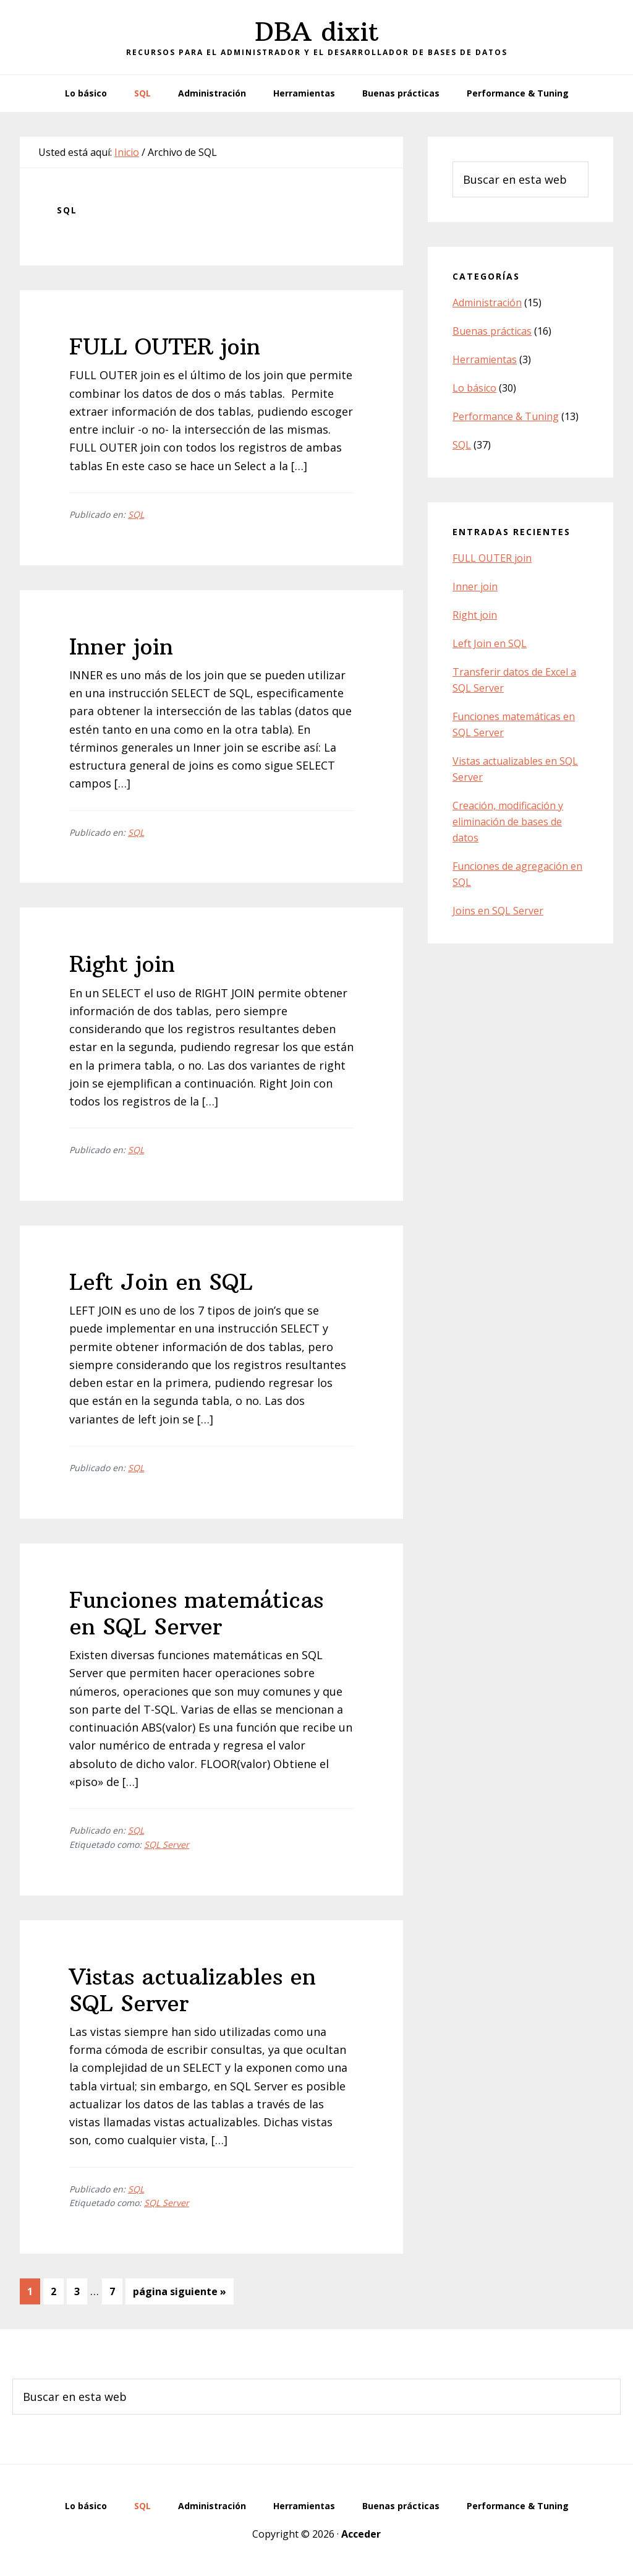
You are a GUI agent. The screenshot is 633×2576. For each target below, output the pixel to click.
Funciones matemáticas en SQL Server (196, 1613)
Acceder (361, 2534)
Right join (122, 964)
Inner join (121, 647)
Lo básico (474, 388)
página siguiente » (179, 2293)
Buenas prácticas (492, 331)
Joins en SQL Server (497, 910)
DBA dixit (317, 31)
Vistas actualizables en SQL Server (192, 1990)
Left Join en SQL (161, 1282)
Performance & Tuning (505, 416)
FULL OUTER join (164, 347)
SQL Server (166, 1844)
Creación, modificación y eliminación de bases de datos (507, 821)
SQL (136, 514)
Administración (487, 302)
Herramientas (484, 359)
